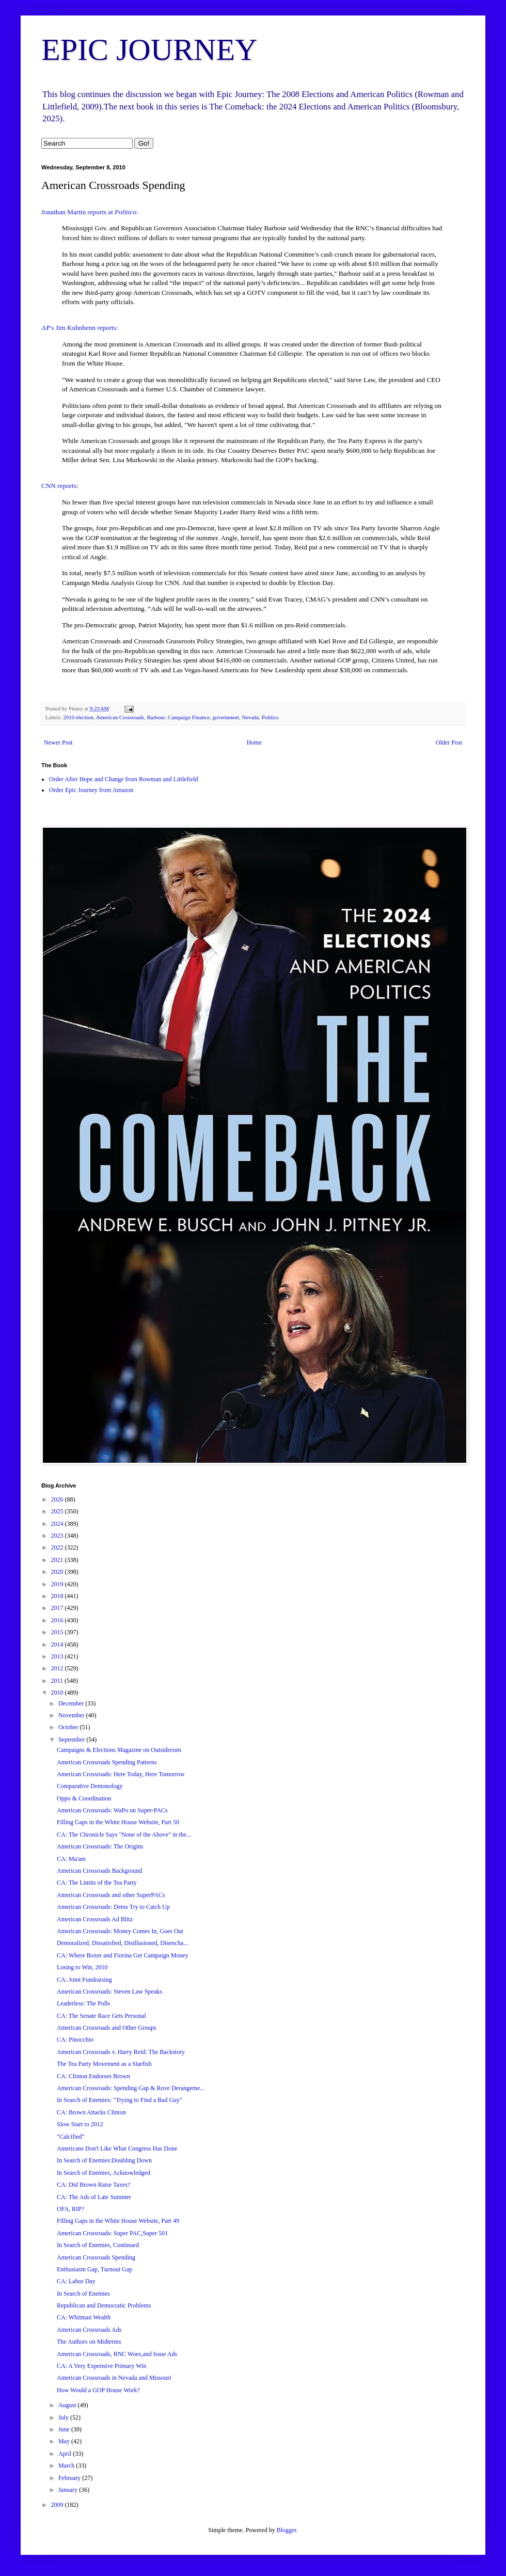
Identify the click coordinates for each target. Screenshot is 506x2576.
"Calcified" (71, 2136)
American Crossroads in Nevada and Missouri (114, 2377)
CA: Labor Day (76, 2281)
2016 (58, 1620)
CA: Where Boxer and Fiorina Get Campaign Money (122, 1955)
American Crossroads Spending (96, 2257)
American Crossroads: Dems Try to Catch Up (113, 1906)
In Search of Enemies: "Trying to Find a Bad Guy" (119, 2100)
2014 (58, 1644)
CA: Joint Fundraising (84, 1979)
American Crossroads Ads (89, 2329)
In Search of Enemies (83, 2293)
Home (254, 742)
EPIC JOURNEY (149, 50)
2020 (58, 1571)
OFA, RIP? (70, 2208)
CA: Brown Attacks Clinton (91, 2112)
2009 (58, 2504)
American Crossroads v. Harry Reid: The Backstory (121, 2052)
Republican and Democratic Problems (104, 2305)
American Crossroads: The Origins (100, 1846)
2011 (58, 1680)
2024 (58, 1523)
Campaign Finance (189, 717)
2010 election (78, 717)
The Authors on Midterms (89, 2341)
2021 (58, 1559)
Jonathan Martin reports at (78, 212)
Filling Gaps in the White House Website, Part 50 (118, 1822)
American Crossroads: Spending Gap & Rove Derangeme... (130, 2088)
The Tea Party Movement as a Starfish (104, 2063)
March (67, 2465)
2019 (58, 1584)
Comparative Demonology (90, 1786)
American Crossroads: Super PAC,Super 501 (112, 2233)
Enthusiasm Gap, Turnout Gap (94, 2269)
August (68, 2405)
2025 (58, 1511)
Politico (125, 212)
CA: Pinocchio (75, 2039)
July (64, 2417)
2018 (58, 1596)
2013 (58, 1656)
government (225, 717)
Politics (270, 717)
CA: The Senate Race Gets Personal (101, 2015)
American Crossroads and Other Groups (106, 2027)
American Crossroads (120, 717)
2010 (58, 1692)
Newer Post (58, 742)
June (64, 2429)
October (69, 1727)
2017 (58, 1607)
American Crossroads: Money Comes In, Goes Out (120, 1931)
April (65, 2453)
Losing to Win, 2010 (82, 1967)
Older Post (449, 742)
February (70, 2478)
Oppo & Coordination (84, 1798)
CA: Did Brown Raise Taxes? (93, 2184)
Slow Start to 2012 (80, 2124)
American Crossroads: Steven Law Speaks (109, 1991)
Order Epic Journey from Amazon (91, 790)
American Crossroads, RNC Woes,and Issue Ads (117, 2354)
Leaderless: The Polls (83, 2003)
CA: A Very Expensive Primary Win (101, 2365)
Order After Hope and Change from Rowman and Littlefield (123, 779)
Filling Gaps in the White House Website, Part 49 (118, 2220)
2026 (58, 1499)
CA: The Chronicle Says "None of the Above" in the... (124, 1834)
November (72, 1715)
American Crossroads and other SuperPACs (111, 1895)
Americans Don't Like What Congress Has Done (117, 2148)
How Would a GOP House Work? (98, 2390)
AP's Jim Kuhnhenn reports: (79, 327)
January (68, 2489)
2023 (58, 1535)
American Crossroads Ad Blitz (95, 1919)
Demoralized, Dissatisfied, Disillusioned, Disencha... (122, 1943)
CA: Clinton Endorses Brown (93, 2076)
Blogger (286, 2530)
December (71, 1703)
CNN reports (58, 485)
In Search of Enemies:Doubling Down (104, 2160)
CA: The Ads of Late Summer (94, 2197)
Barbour (156, 717)
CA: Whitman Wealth (83, 2317)
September (72, 1739)
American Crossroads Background (99, 1870)
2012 (58, 1668)
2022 (58, 1547)
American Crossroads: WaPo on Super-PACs (112, 1810)
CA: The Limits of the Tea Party (97, 1882)
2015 (58, 1632)
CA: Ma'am (71, 1858)
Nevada (250, 717)
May (64, 2441)
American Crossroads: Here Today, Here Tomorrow (121, 1774)
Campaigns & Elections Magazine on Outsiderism (119, 1749)
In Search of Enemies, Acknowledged (103, 2172)
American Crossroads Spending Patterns (107, 1762)
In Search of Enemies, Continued (98, 2245)
